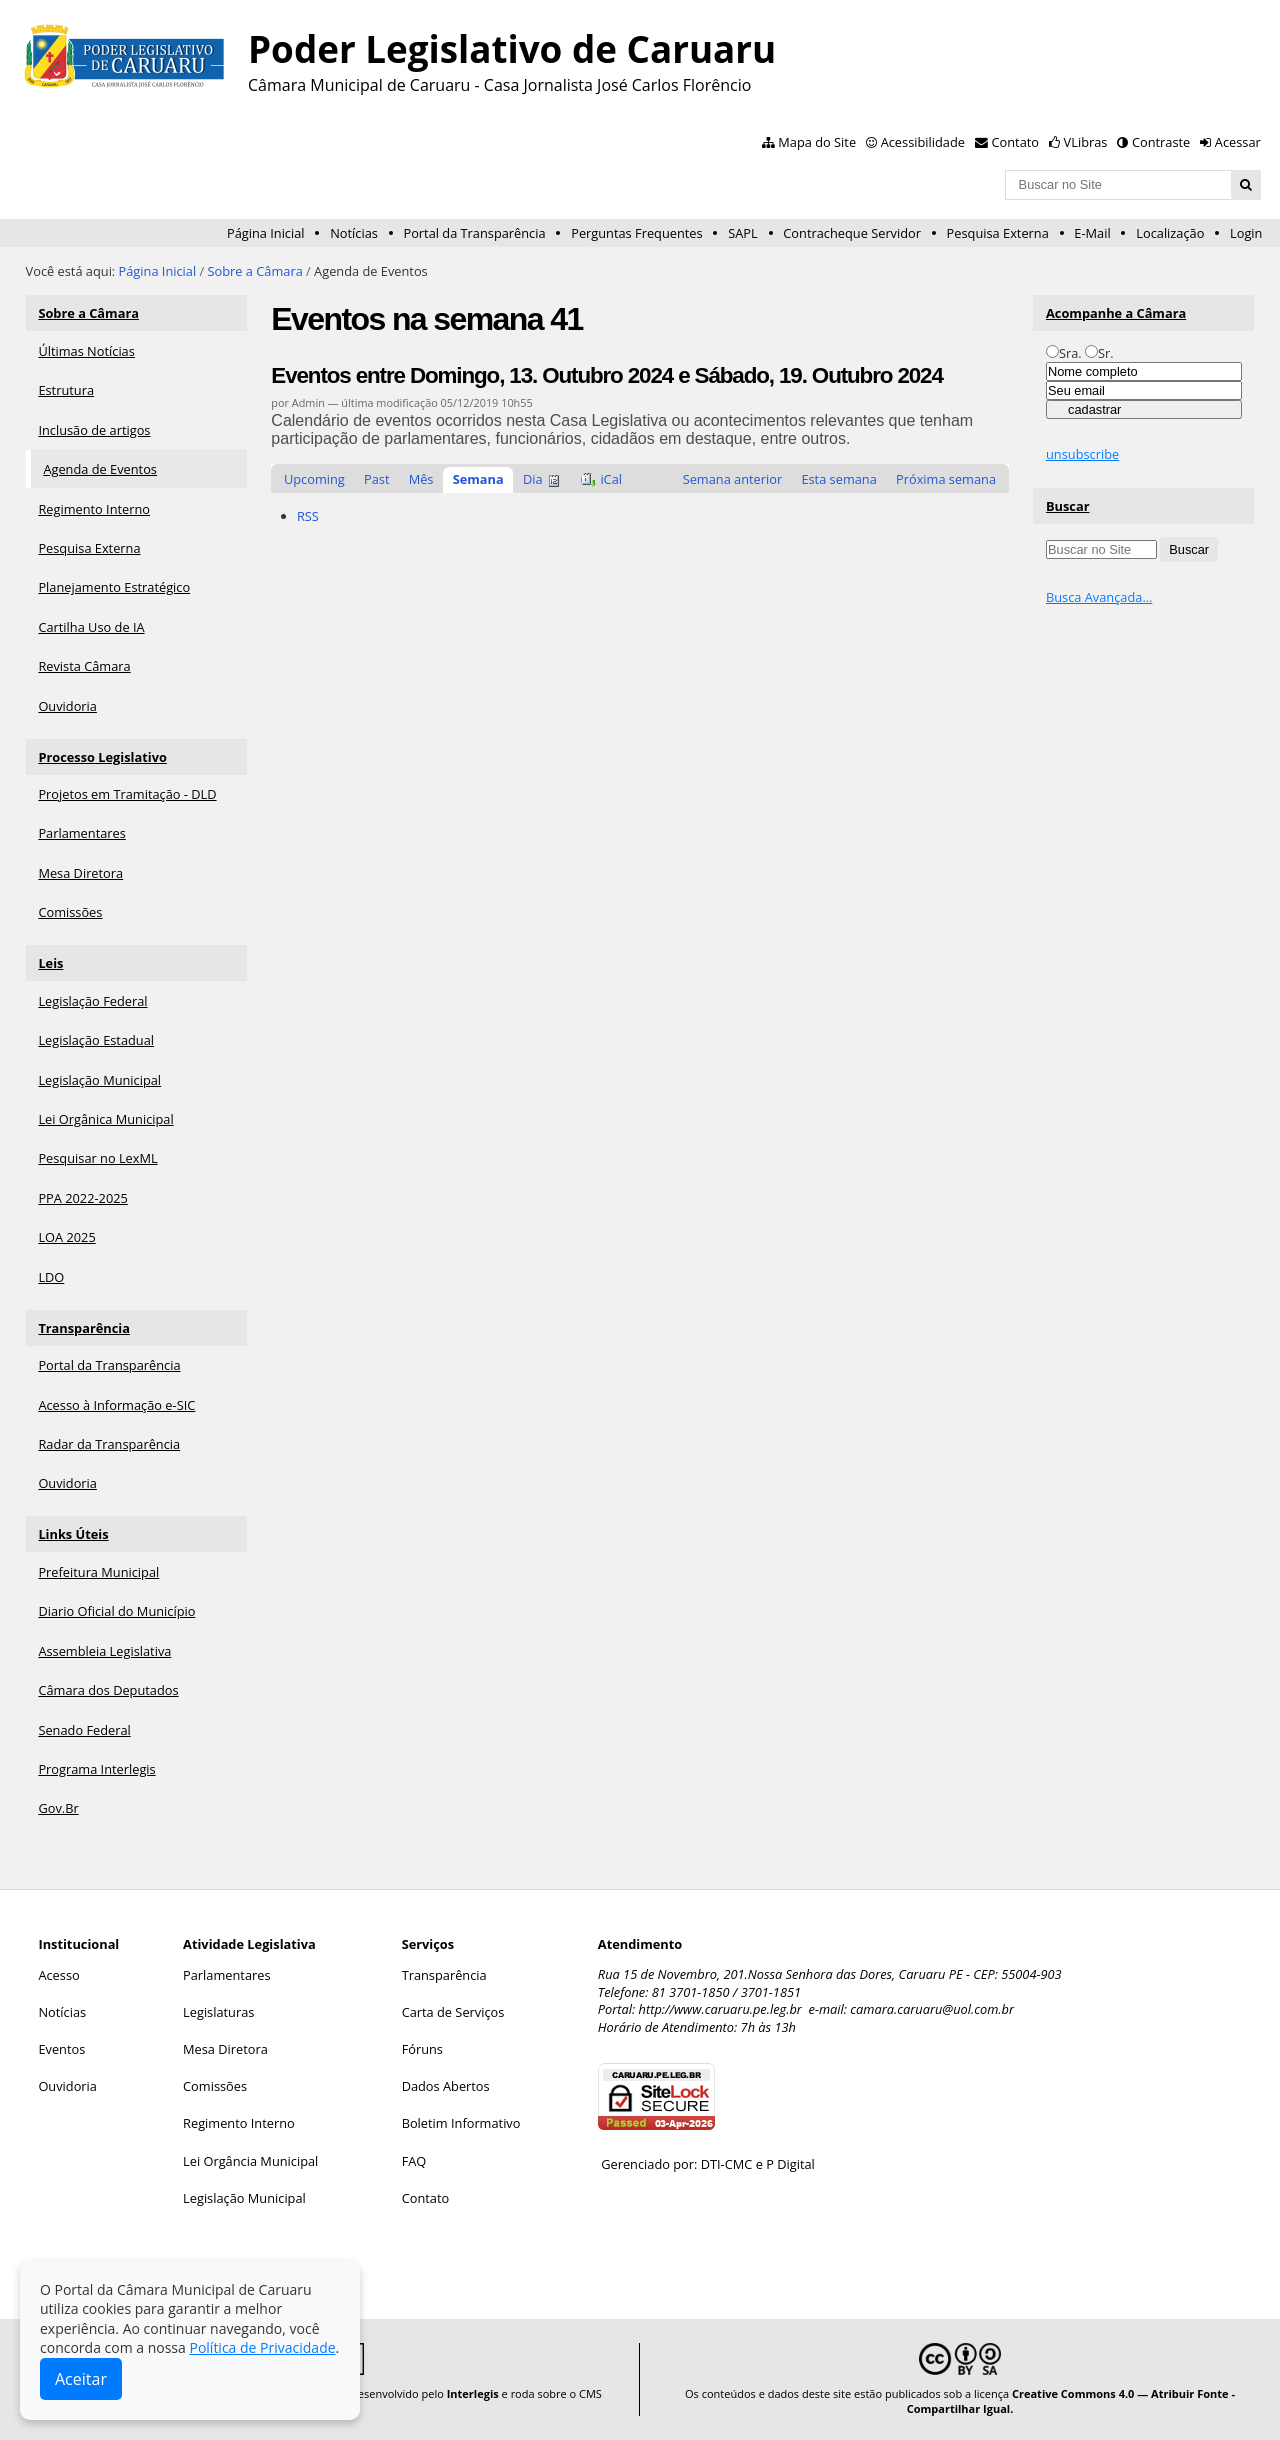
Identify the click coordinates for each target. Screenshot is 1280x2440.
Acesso (58, 1975)
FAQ (414, 2161)
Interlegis (473, 2393)
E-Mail (1092, 233)
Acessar (1238, 142)
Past (376, 479)
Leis (50, 963)
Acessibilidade (923, 142)
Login (1246, 233)
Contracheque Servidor (852, 233)
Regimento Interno (239, 2123)
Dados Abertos (446, 2086)
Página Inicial (266, 233)
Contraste (1161, 142)
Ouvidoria (67, 2086)
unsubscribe (1082, 454)
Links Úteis (73, 1534)
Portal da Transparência (474, 233)
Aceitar (81, 2379)
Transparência (84, 1328)
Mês (421, 479)
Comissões (215, 2086)
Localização (1170, 233)
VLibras (1086, 142)
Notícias (354, 233)
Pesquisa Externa (998, 233)
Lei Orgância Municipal (250, 2161)
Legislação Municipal (244, 2198)
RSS (308, 516)
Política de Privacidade (262, 2347)
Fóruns (422, 2049)
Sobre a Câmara (255, 271)
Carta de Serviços (453, 2012)
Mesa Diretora (225, 2049)
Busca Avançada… (1099, 597)
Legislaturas (218, 2012)
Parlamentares (226, 1975)
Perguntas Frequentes (636, 233)
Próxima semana (946, 479)
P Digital (790, 2164)
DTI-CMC (727, 2164)
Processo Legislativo (102, 757)
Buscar (1068, 506)
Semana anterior (733, 479)
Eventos (61, 2049)
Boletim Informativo (461, 2123)
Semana (478, 479)
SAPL (743, 233)
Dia (533, 479)
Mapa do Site (817, 142)
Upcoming (314, 479)
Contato (1016, 142)
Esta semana (838, 479)
